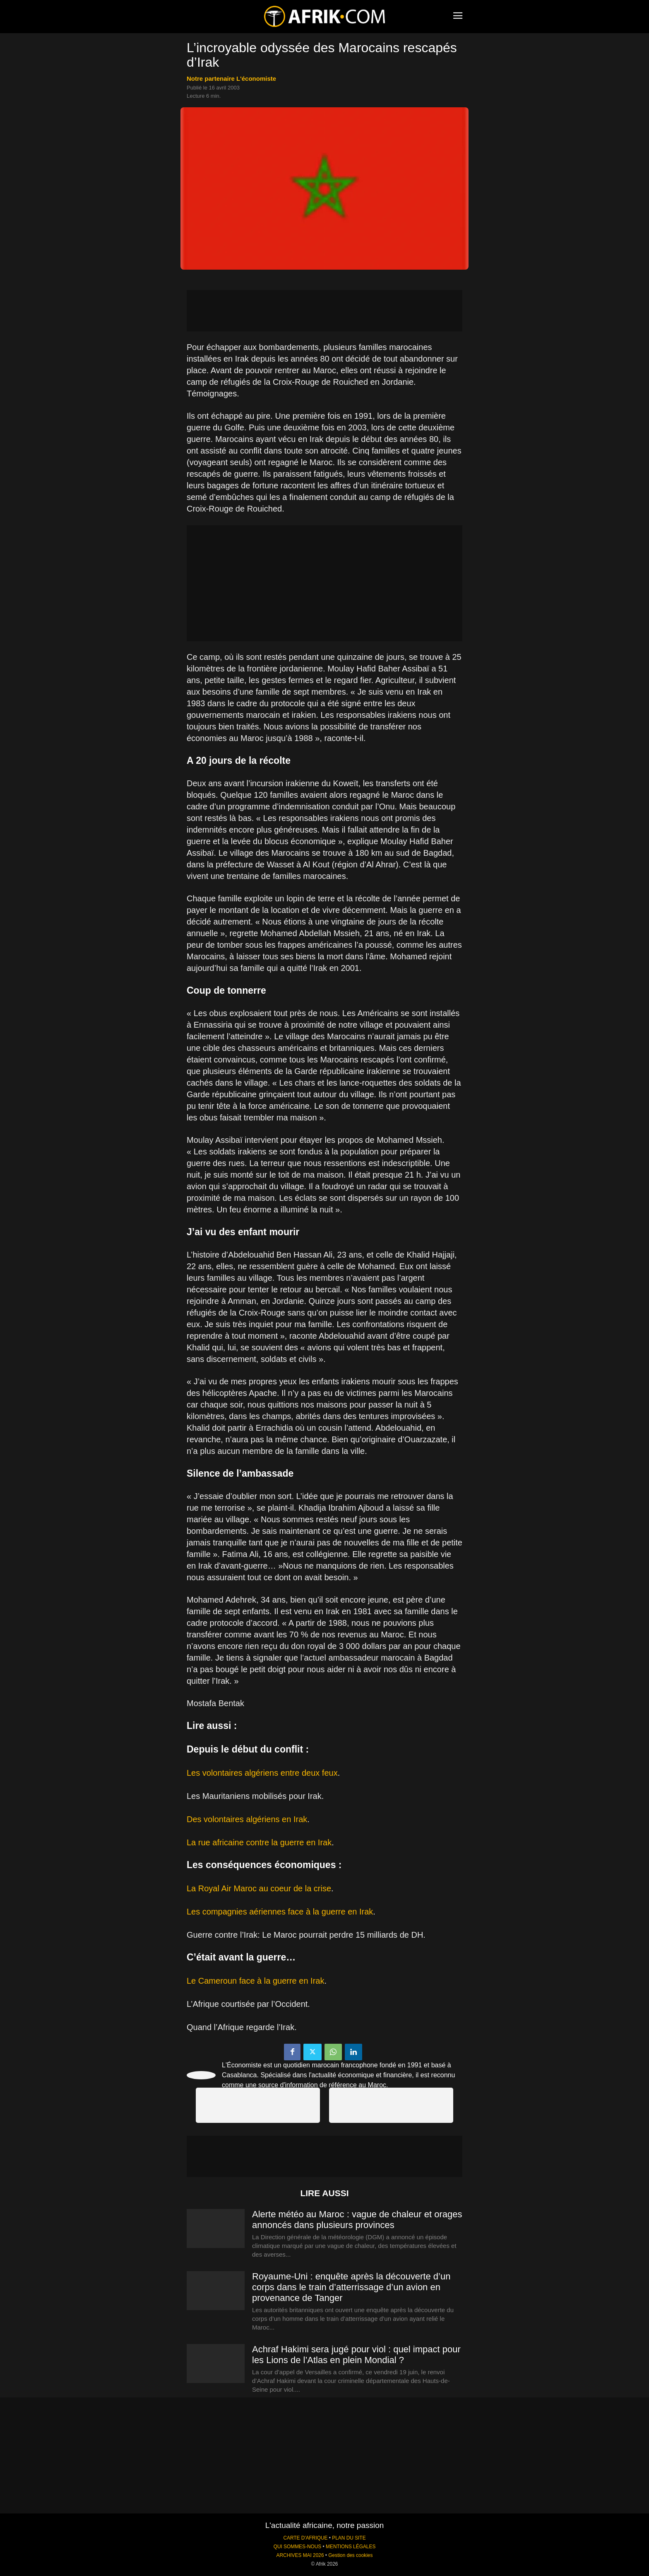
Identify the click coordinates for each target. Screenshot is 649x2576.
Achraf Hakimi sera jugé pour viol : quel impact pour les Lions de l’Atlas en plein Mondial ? (356, 2354)
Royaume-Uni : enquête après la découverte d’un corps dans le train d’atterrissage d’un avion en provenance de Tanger (351, 2287)
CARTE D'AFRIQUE (305, 2538)
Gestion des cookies (350, 2555)
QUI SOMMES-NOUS (298, 2546)
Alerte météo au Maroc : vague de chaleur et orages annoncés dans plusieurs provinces (357, 2219)
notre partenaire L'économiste (231, 78)
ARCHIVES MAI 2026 (300, 2555)
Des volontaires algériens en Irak (247, 1819)
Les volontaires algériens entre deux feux (262, 1772)
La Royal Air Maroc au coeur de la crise (259, 1888)
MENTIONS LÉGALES (350, 2546)
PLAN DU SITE (348, 2538)
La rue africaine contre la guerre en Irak (259, 1842)
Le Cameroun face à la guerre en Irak (255, 1980)
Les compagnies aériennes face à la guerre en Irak (280, 1911)
